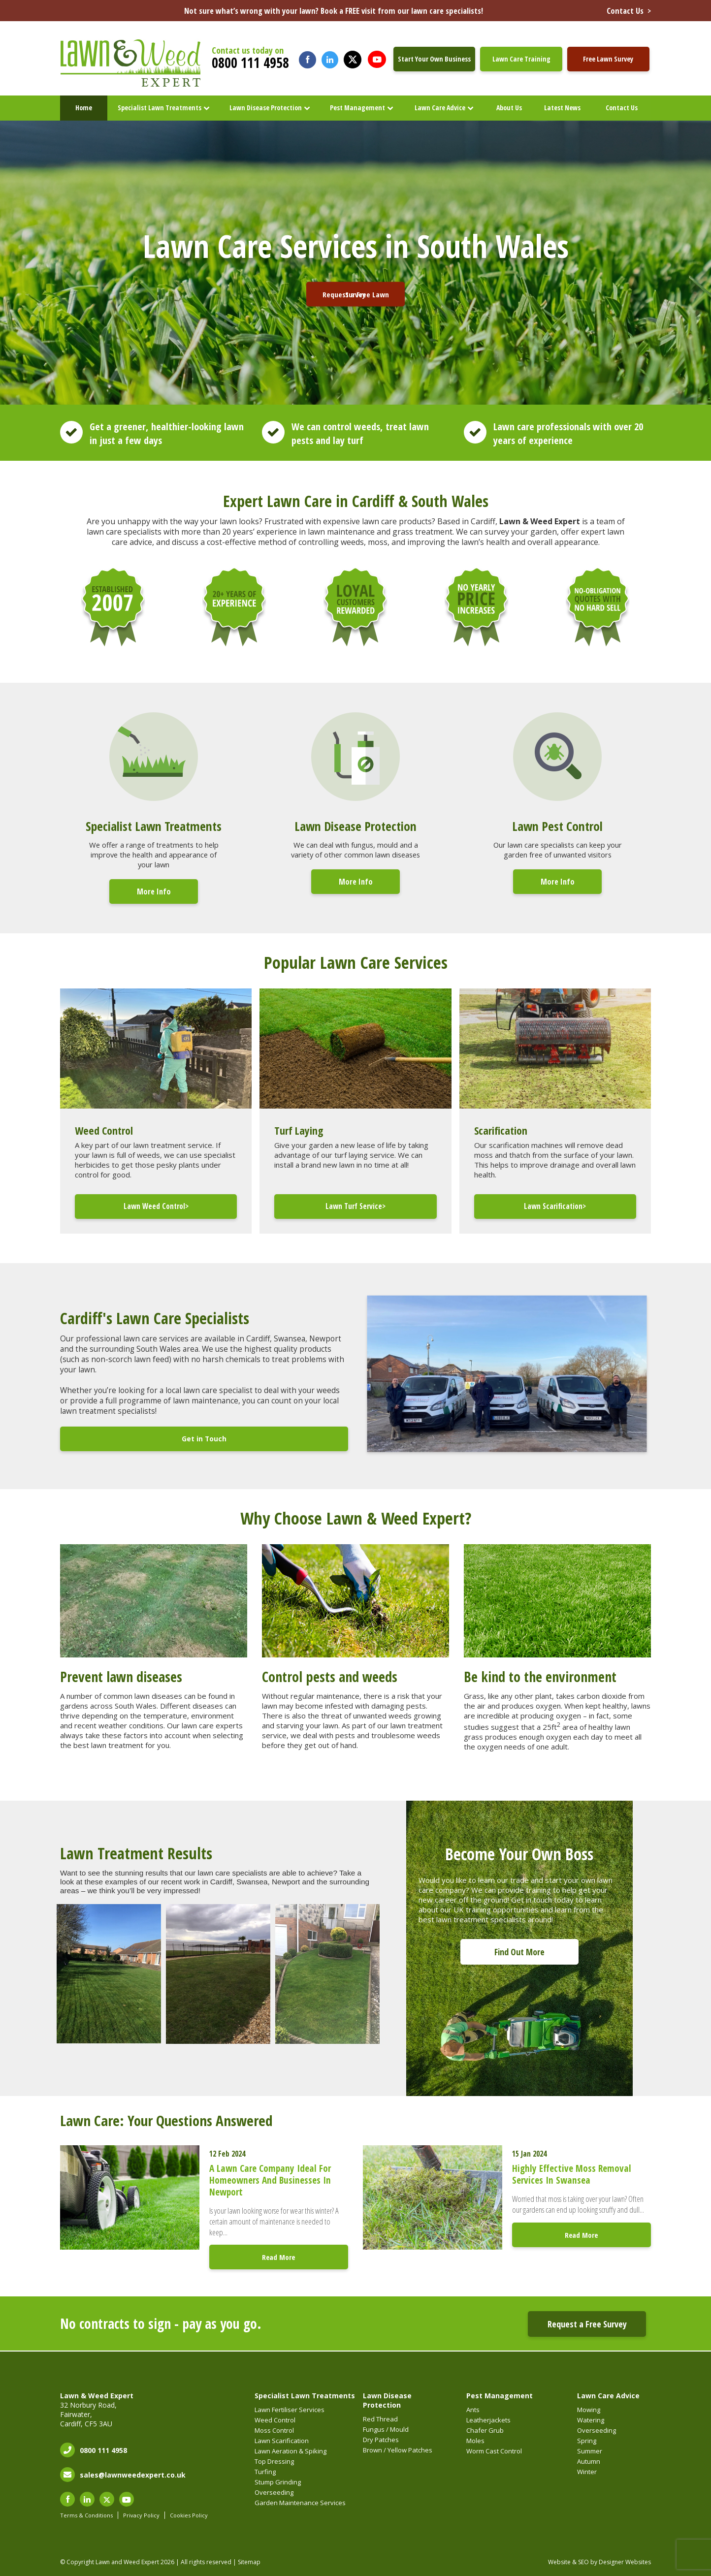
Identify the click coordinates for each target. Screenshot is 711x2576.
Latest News (562, 107)
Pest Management (357, 107)
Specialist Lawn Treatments (159, 107)
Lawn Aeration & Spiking (290, 2451)
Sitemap (249, 2562)
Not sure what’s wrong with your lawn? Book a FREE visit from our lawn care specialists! (417, 10)
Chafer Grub (485, 2430)
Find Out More (519, 1952)
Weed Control (275, 2420)
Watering (590, 2420)
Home (83, 107)
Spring (586, 2440)
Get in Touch (204, 1438)
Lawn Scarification (282, 2440)
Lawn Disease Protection (265, 107)
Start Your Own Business (434, 59)
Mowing (588, 2409)
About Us (509, 107)
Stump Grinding (278, 2482)
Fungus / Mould (386, 2429)
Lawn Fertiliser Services (289, 2409)
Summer (589, 2451)
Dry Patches (381, 2439)
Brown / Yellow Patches (397, 2450)
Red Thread (380, 2419)
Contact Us (622, 107)
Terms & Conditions (86, 2515)
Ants (473, 2409)
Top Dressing (274, 2461)
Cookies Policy (189, 2515)
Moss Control (274, 2430)
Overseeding (274, 2492)
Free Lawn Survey (608, 59)
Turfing (265, 2471)
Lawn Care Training (521, 59)
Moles (475, 2440)
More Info (154, 891)
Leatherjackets (488, 2420)
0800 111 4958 (250, 62)
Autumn (588, 2461)
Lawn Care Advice (440, 107)
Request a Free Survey (587, 2324)
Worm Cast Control (494, 2451)
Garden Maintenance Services (300, 2502)
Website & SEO (568, 2562)
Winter (587, 2471)
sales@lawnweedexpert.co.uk (133, 2475)
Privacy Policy (141, 2515)
